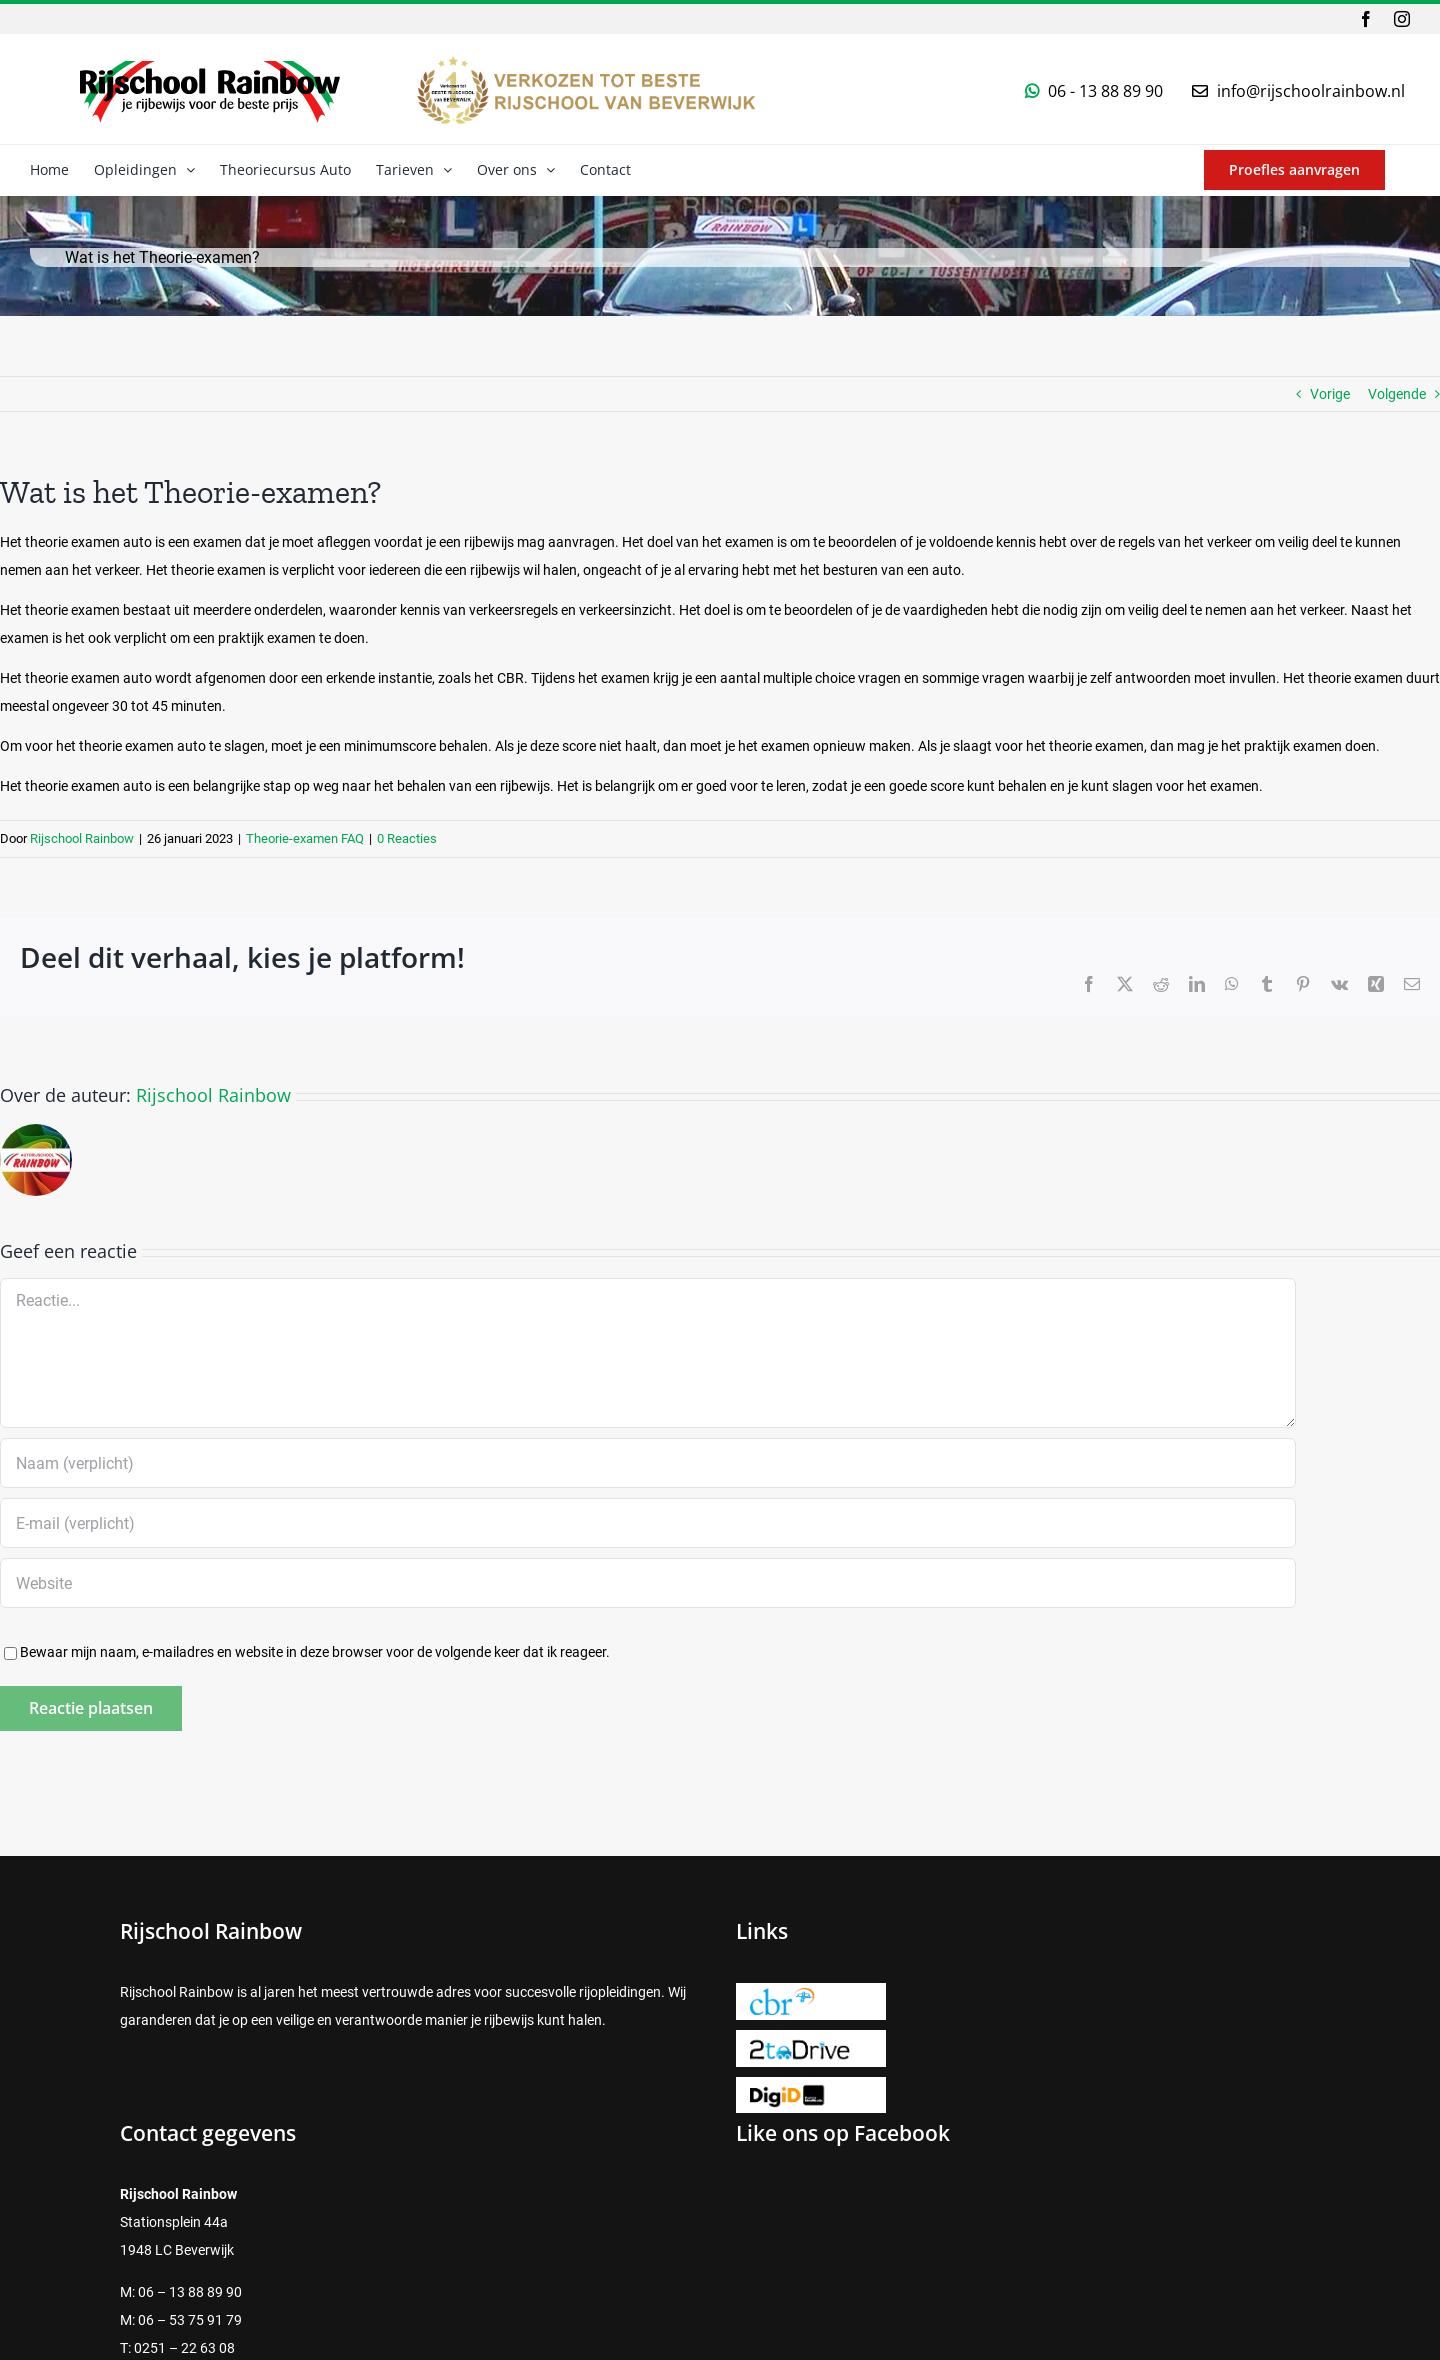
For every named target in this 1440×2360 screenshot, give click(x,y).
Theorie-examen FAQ (305, 838)
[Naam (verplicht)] (648, 1463)
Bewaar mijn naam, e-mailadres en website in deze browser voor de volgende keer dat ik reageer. (315, 1652)
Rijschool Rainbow (82, 838)
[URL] (648, 1583)
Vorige (1330, 394)
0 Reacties (407, 838)
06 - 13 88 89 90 (1105, 91)
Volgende (1397, 394)
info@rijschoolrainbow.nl (1311, 91)
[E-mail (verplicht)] (648, 1523)
